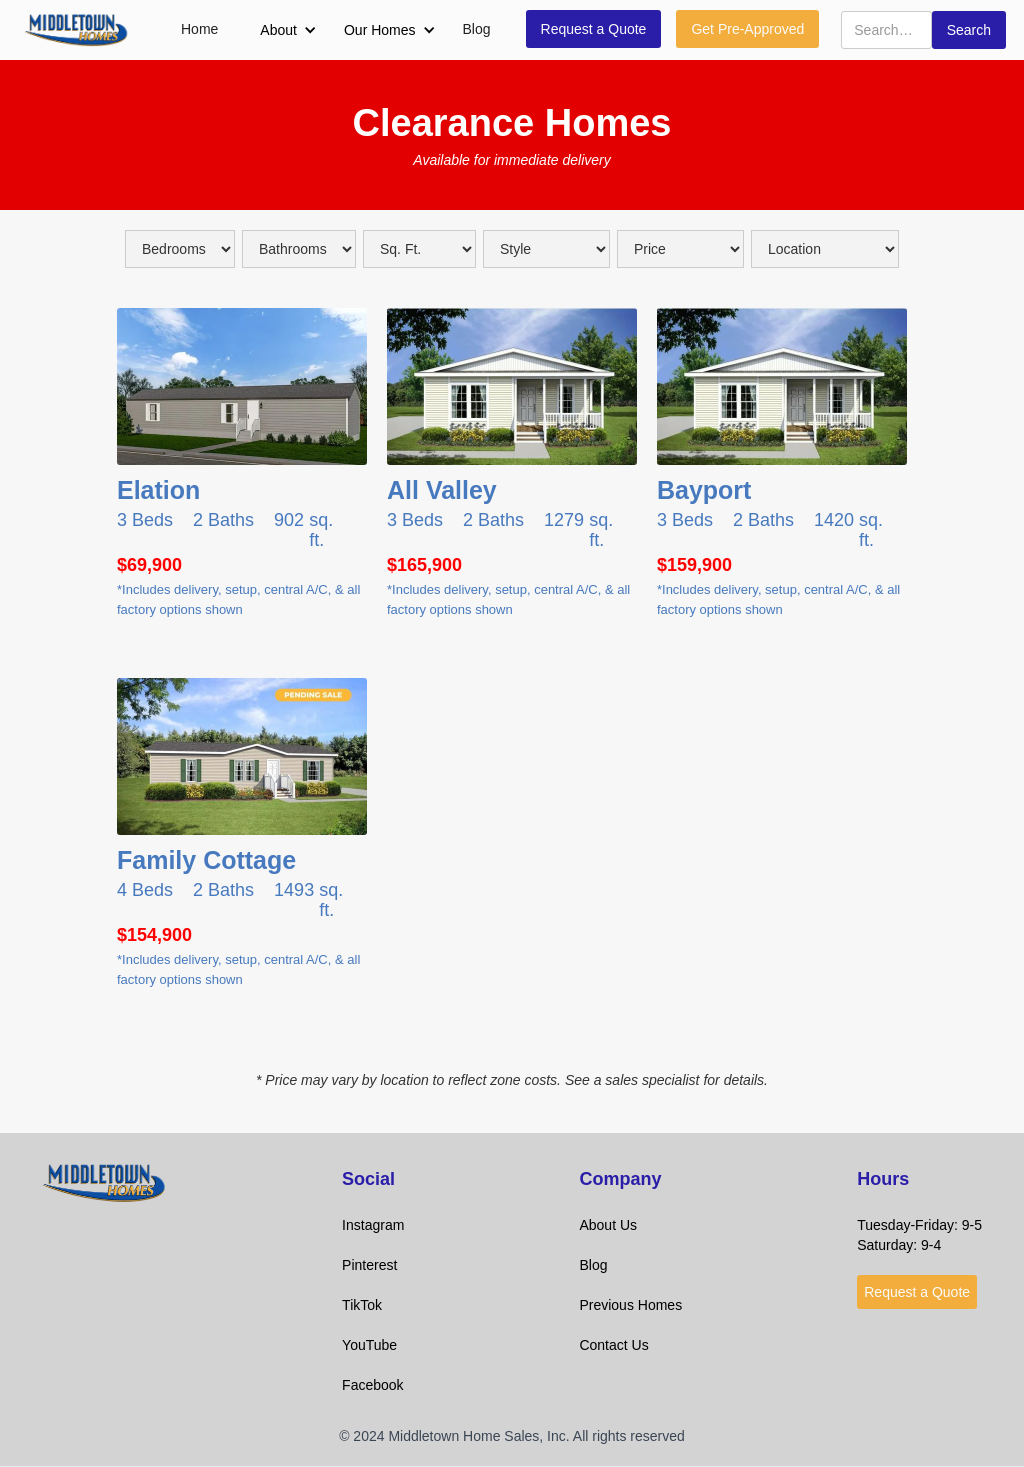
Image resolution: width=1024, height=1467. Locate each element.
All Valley (442, 490)
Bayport (704, 490)
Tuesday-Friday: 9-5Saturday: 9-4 (919, 1235)
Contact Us (613, 1345)
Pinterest (369, 1265)
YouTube (369, 1345)
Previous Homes (630, 1305)
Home (199, 29)
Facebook (372, 1385)
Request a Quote (594, 29)
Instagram (373, 1225)
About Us (608, 1225)
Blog (477, 29)
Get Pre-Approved (747, 29)
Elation (158, 490)
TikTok (362, 1305)
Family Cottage (206, 860)
